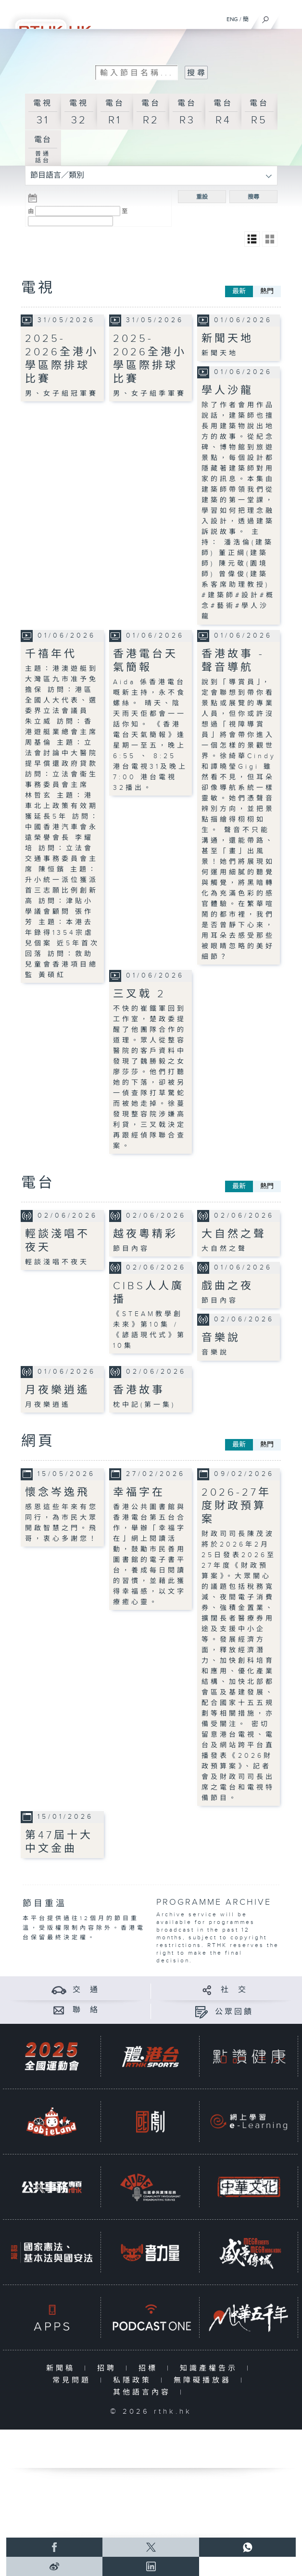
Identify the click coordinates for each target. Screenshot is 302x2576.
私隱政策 (134, 2380)
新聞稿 (62, 2368)
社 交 (234, 1990)
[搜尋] (266, 17)
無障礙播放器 (205, 2380)
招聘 (109, 2368)
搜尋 (253, 197)
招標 (150, 2368)
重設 (202, 197)
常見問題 (73, 2380)
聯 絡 (86, 2010)
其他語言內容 (144, 2392)
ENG (232, 19)
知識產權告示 (211, 2368)
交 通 (86, 1990)
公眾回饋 (234, 2012)
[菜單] (288, 17)
